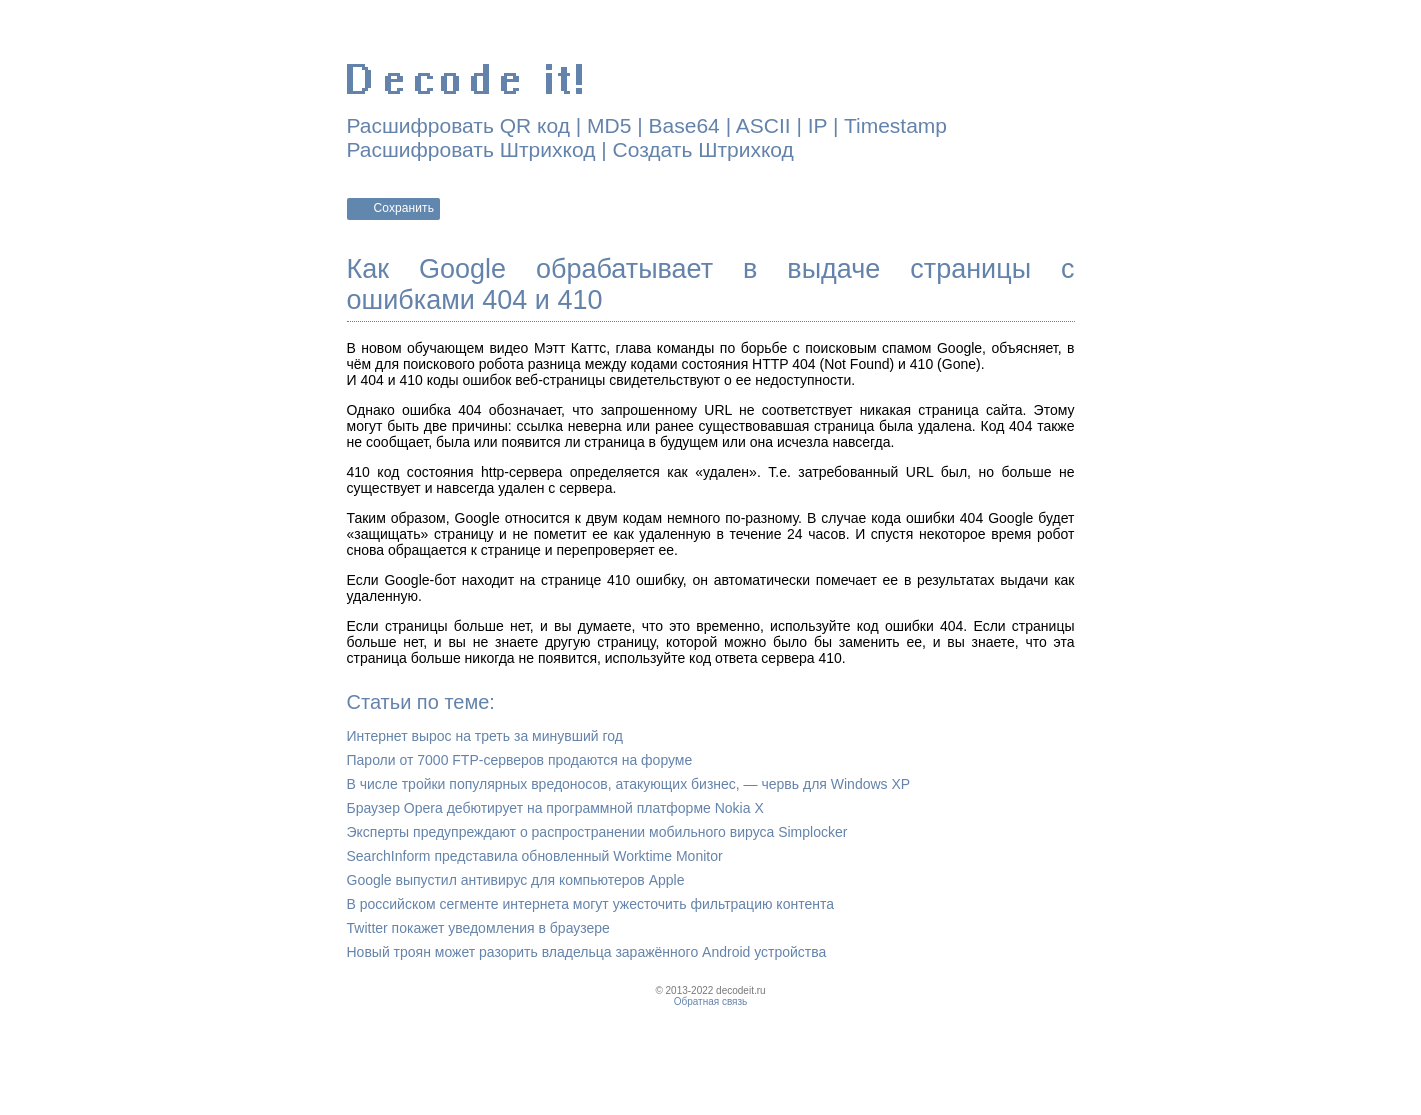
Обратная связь (711, 1001)
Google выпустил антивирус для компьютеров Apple (516, 880)
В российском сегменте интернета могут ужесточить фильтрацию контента (590, 904)
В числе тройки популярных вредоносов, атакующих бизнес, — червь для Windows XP (629, 784)
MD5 (609, 125)
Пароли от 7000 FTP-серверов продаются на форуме (520, 760)
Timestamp (895, 125)
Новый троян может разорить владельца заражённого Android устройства (587, 952)
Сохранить (404, 208)
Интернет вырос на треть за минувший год (485, 736)
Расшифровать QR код (458, 125)
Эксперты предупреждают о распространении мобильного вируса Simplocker (597, 832)
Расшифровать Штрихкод (471, 149)
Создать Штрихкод (703, 149)
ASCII (763, 125)
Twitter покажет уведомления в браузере (478, 928)
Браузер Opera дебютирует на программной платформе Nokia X (555, 808)
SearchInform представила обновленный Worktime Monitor (535, 856)
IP (817, 125)
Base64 (684, 125)
